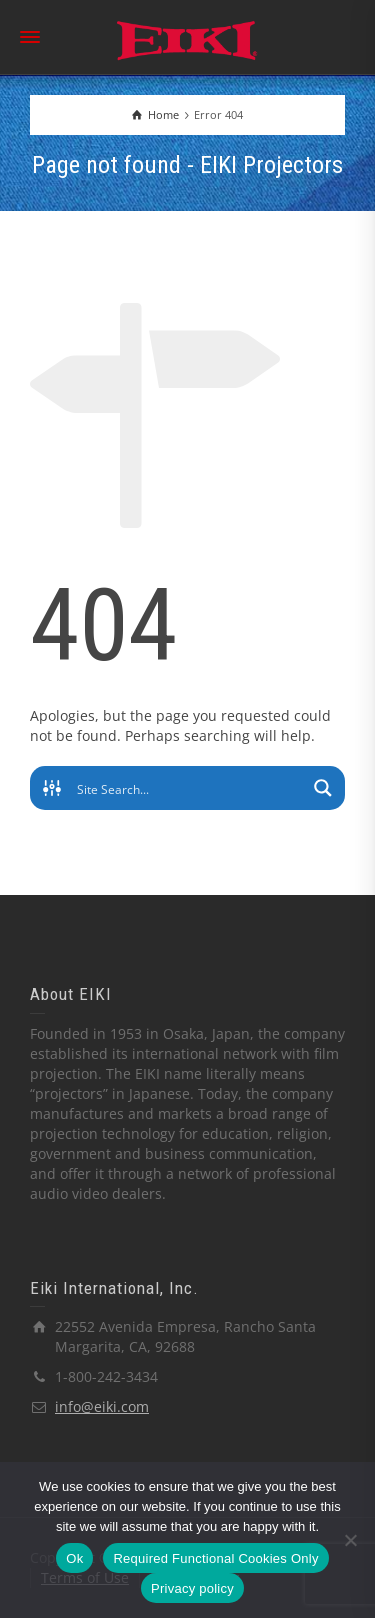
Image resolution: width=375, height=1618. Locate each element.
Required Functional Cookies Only (215, 1558)
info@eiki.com (102, 1406)
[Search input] (188, 788)
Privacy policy (192, 1588)
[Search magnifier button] (323, 788)
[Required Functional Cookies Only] (350, 1540)
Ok (74, 1558)
